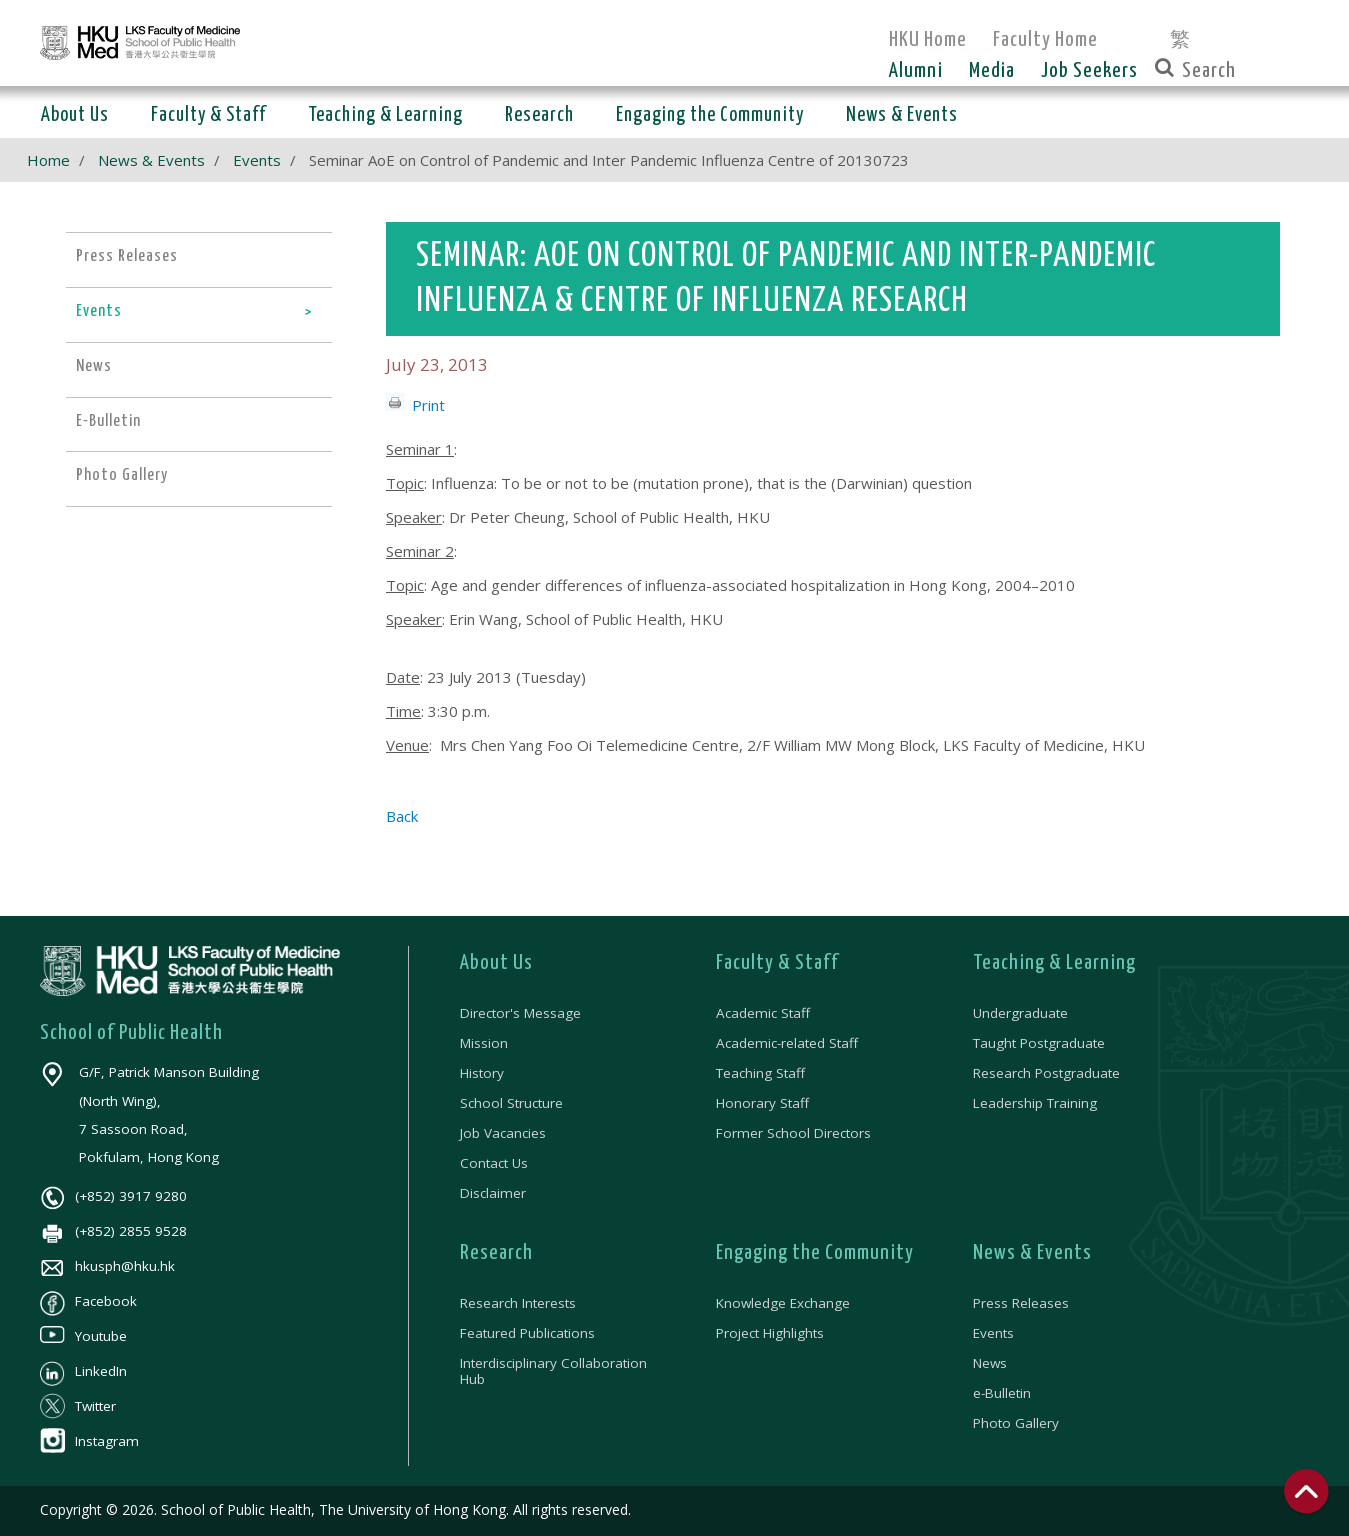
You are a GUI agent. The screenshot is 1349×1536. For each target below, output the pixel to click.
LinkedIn (83, 1371)
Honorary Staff (762, 1103)
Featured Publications (527, 1333)
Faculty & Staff (777, 963)
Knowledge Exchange (783, 1303)
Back (402, 816)
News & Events (151, 160)
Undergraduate (1020, 1013)
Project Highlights (770, 1333)
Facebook (88, 1301)
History (482, 1073)
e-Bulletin (1002, 1393)
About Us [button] (75, 115)
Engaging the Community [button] (710, 115)
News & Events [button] (902, 115)
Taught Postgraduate (1039, 1043)
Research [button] (539, 115)
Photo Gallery (1016, 1423)
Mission (484, 1043)
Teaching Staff (760, 1073)
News (990, 1363)
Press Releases (1021, 1303)
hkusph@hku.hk (107, 1266)
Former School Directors (793, 1133)
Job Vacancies (503, 1133)
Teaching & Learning (1054, 963)
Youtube (83, 1336)
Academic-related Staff (787, 1043)
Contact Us (494, 1163)
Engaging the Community (815, 1253)
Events (257, 160)
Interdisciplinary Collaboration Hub (553, 1371)
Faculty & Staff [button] (208, 115)
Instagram (89, 1441)
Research (496, 1253)
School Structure (511, 1103)
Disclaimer (493, 1193)
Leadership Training (1035, 1103)
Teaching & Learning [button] (385, 115)
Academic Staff (763, 1013)
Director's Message (520, 1013)
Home (48, 160)
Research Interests (518, 1303)
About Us (496, 963)
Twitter (78, 1406)
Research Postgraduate (1046, 1073)
